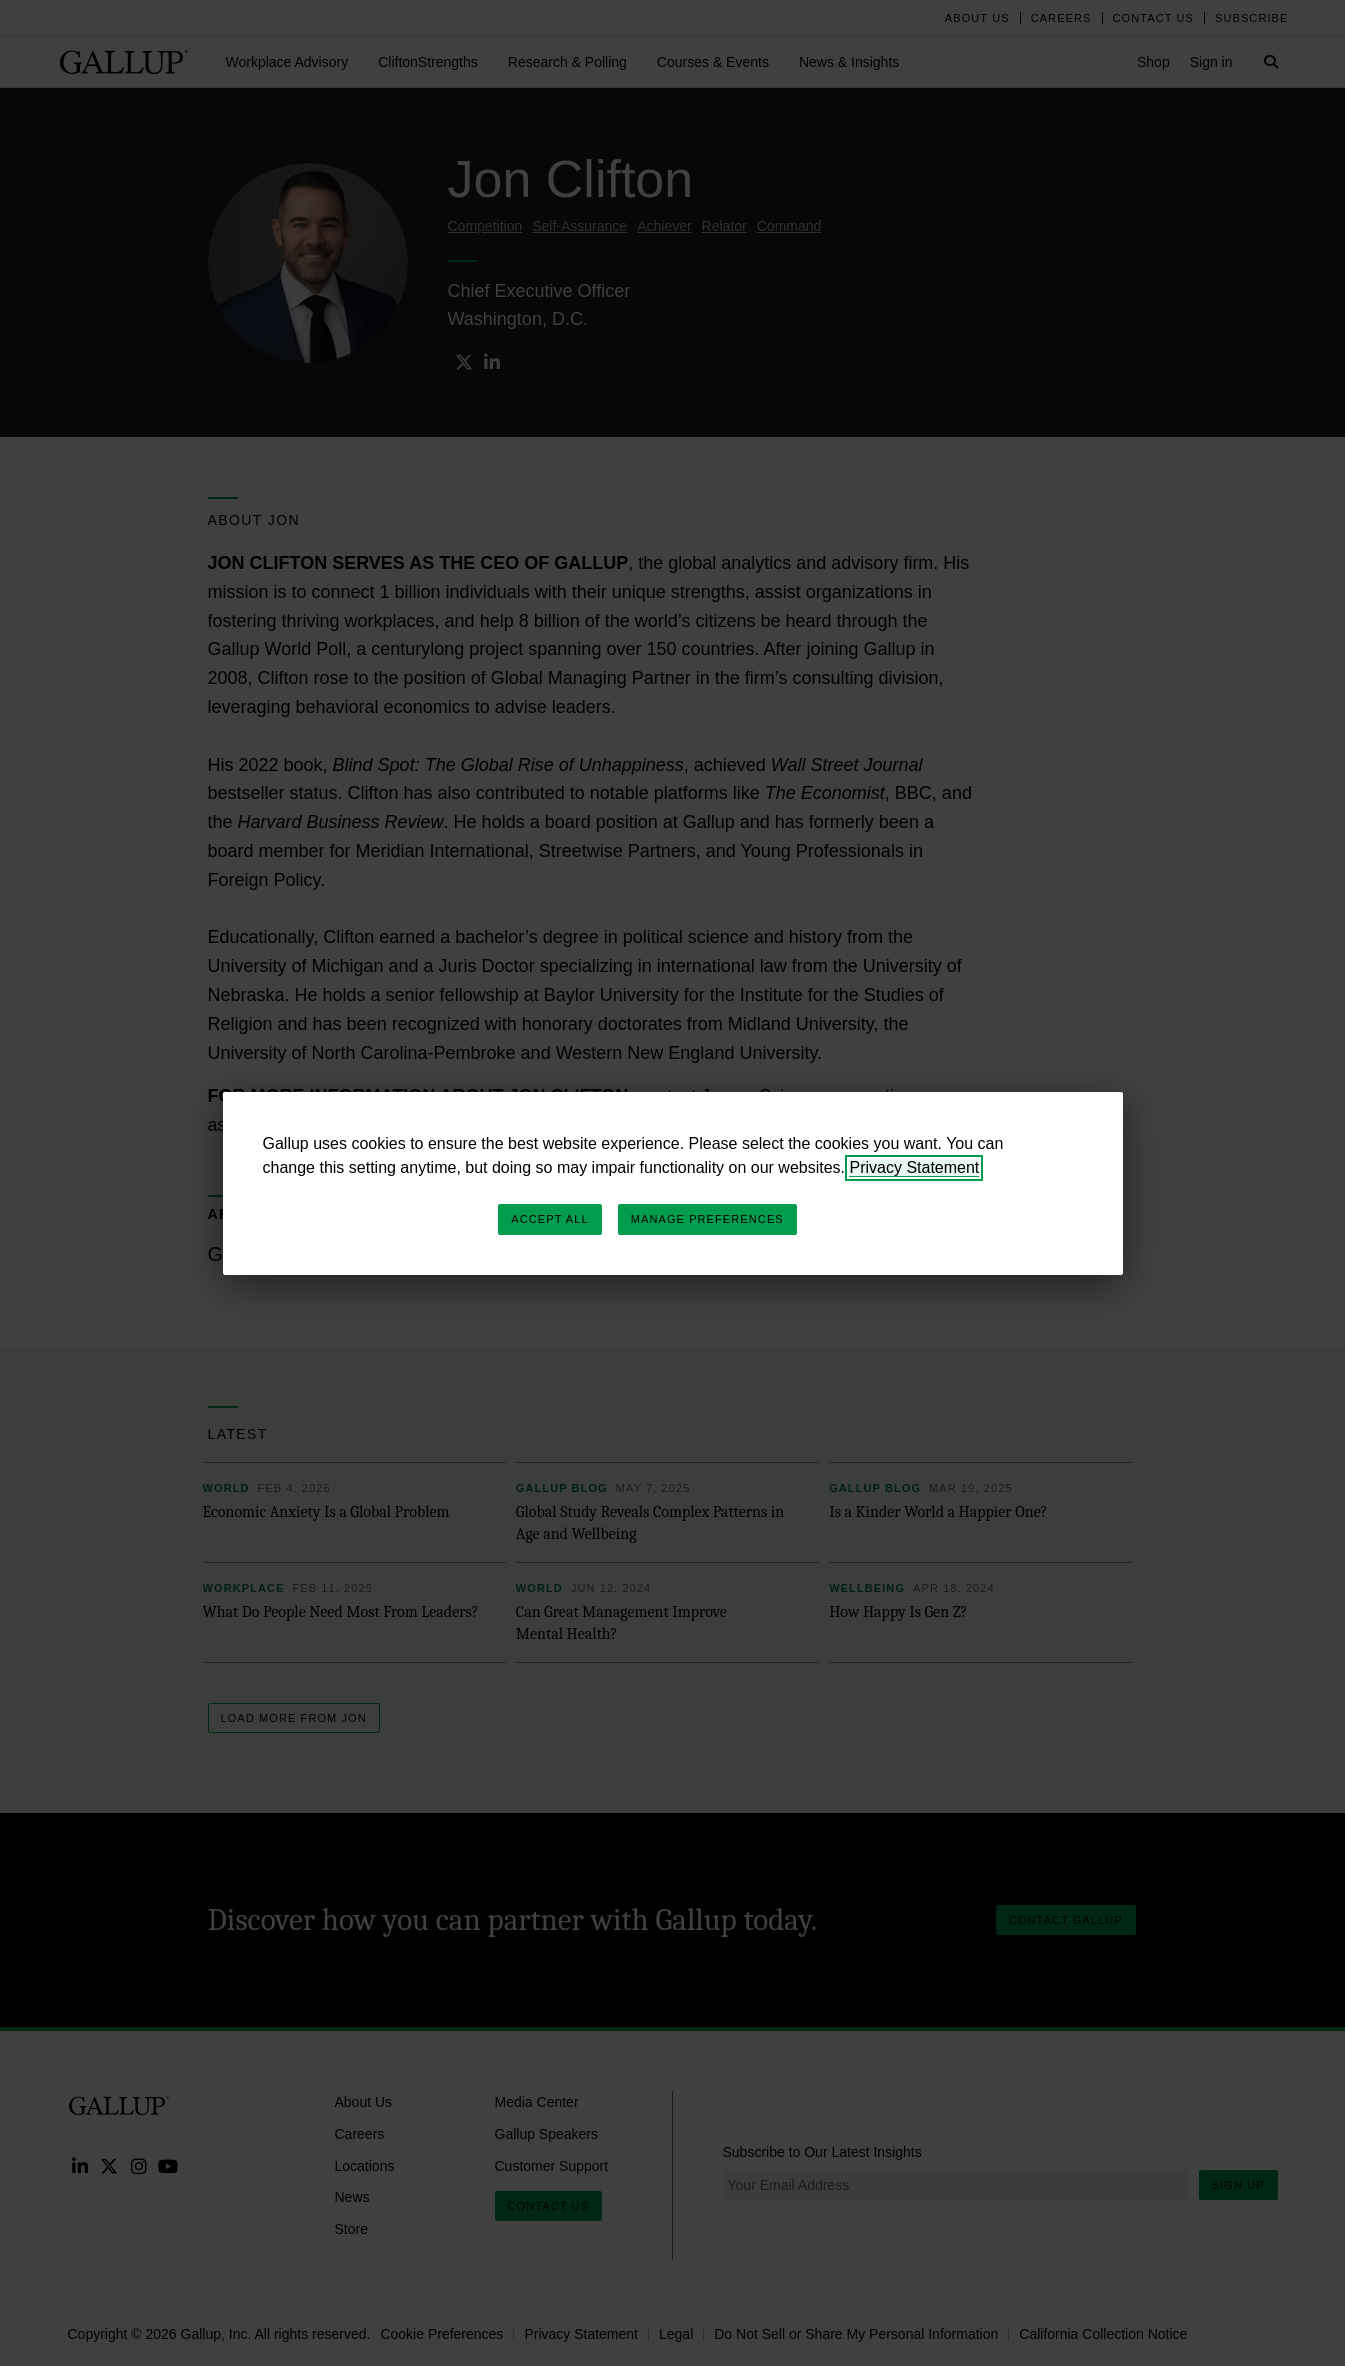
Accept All (549, 1219)
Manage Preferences (707, 1219)
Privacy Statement (914, 1167)
